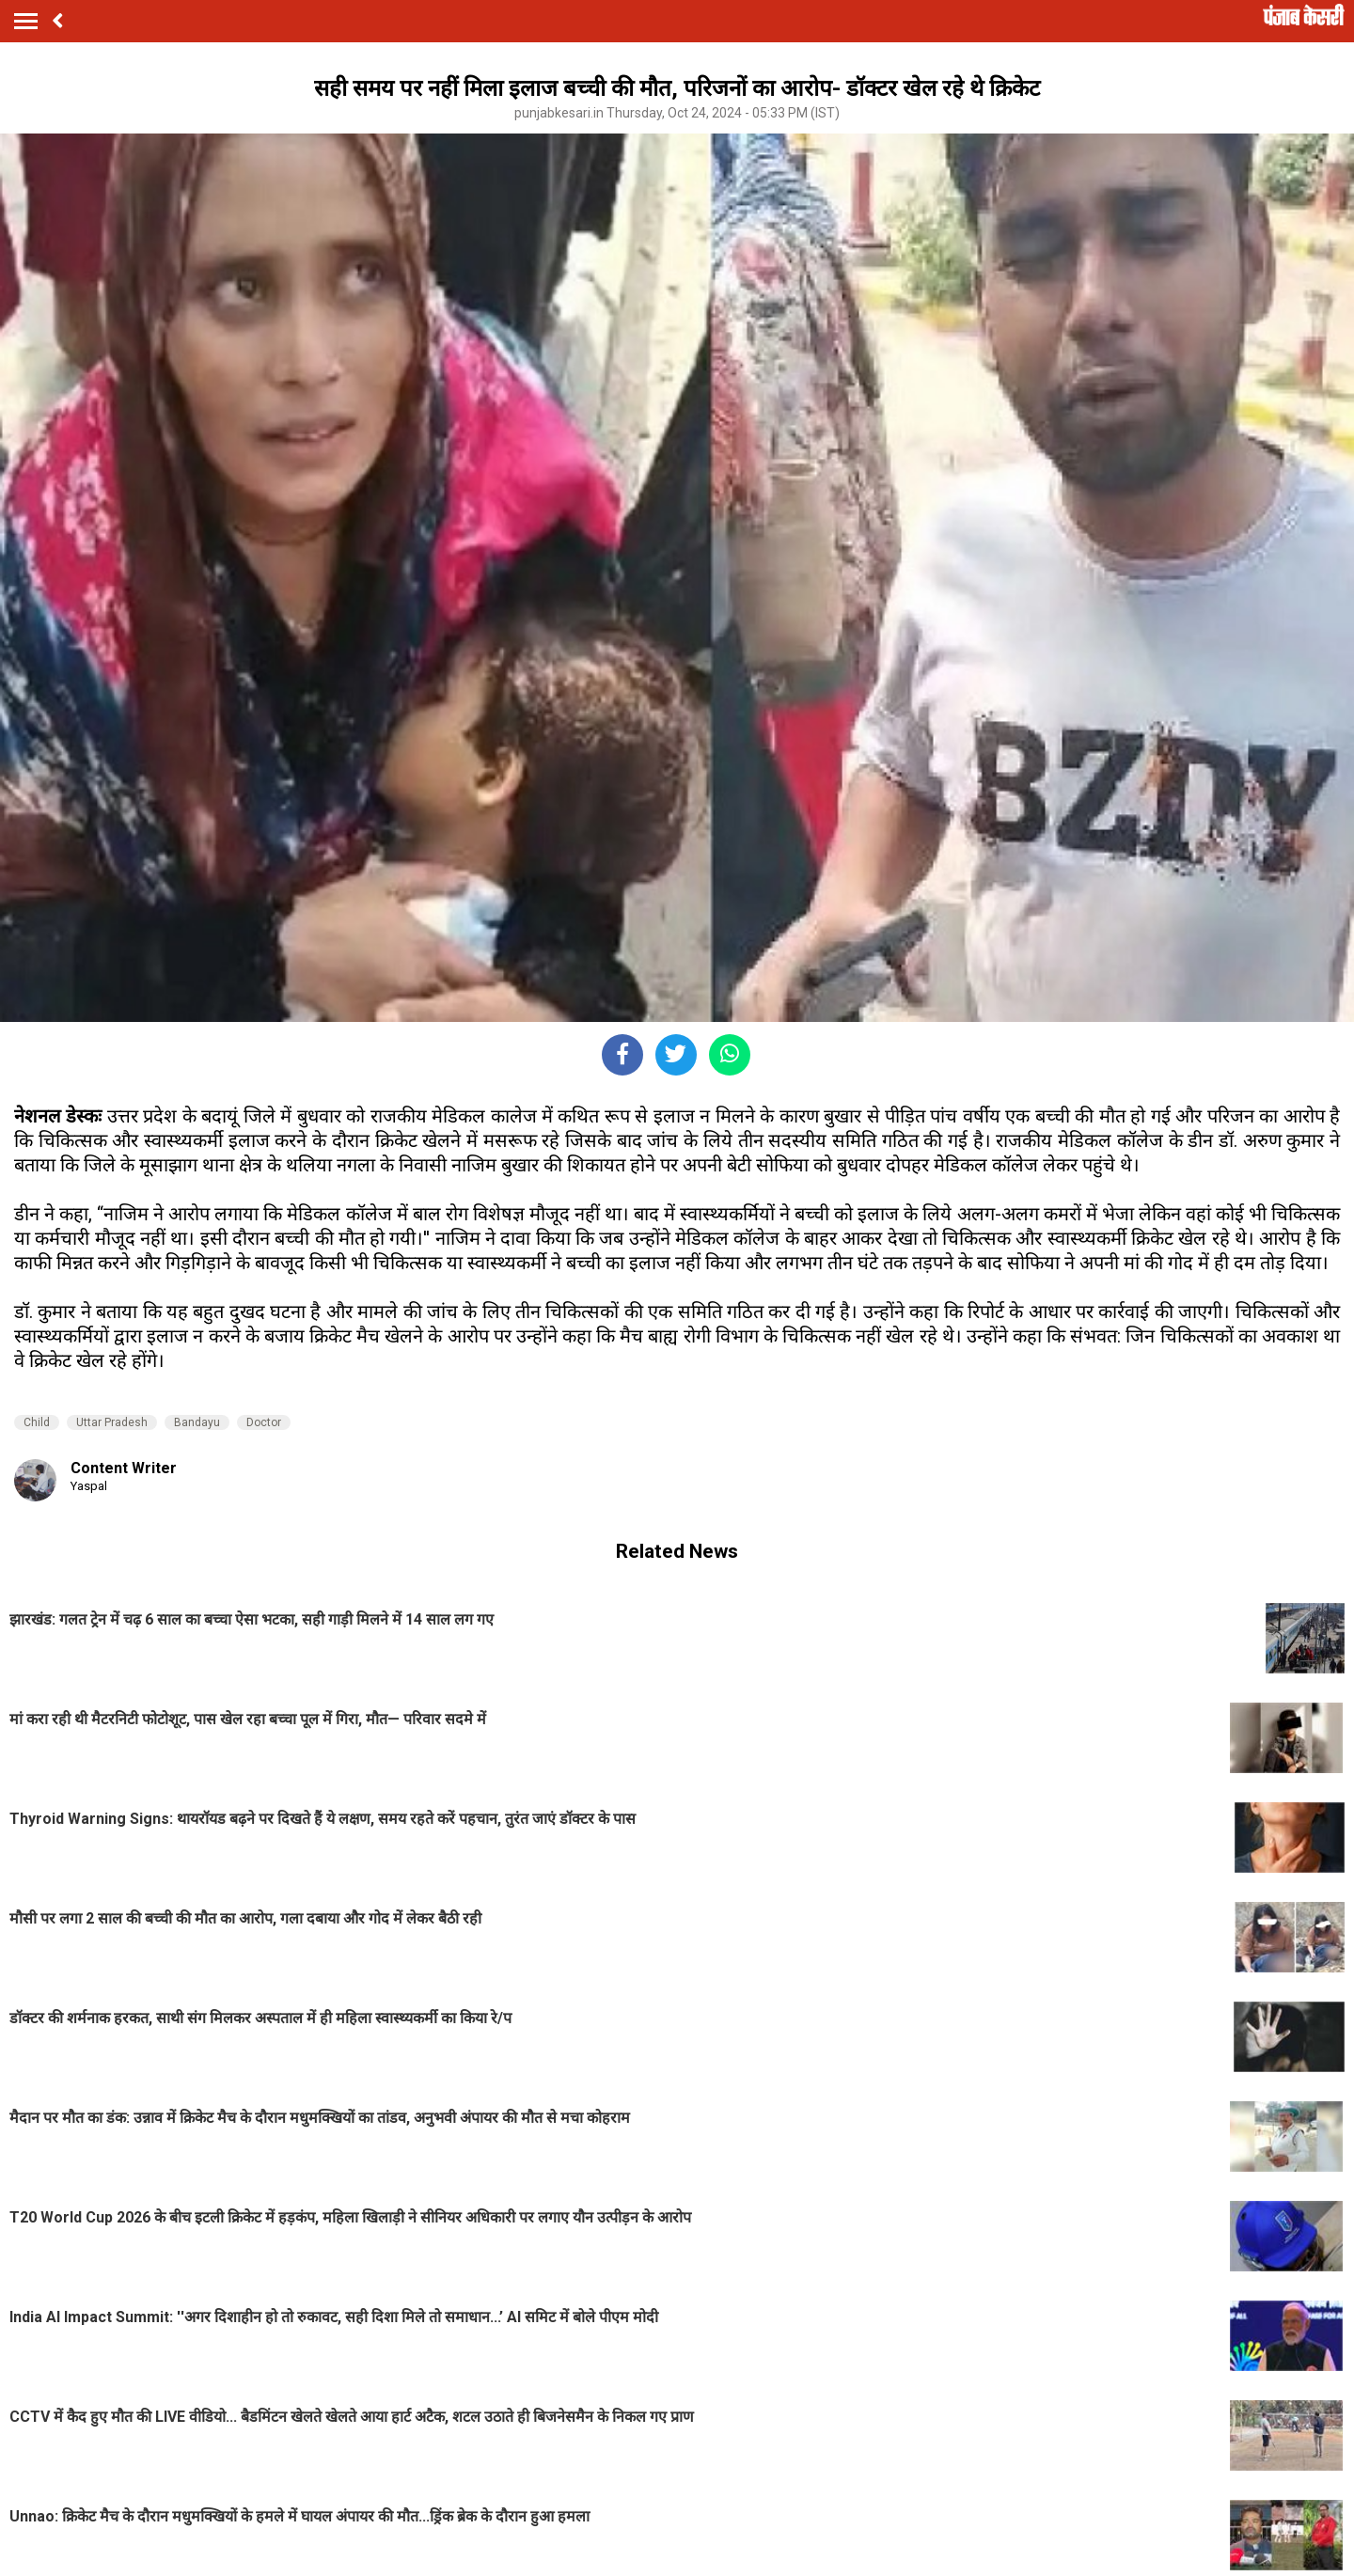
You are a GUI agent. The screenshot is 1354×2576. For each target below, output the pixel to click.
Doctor (263, 1422)
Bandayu (197, 1422)
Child (37, 1422)
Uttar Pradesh (112, 1422)
